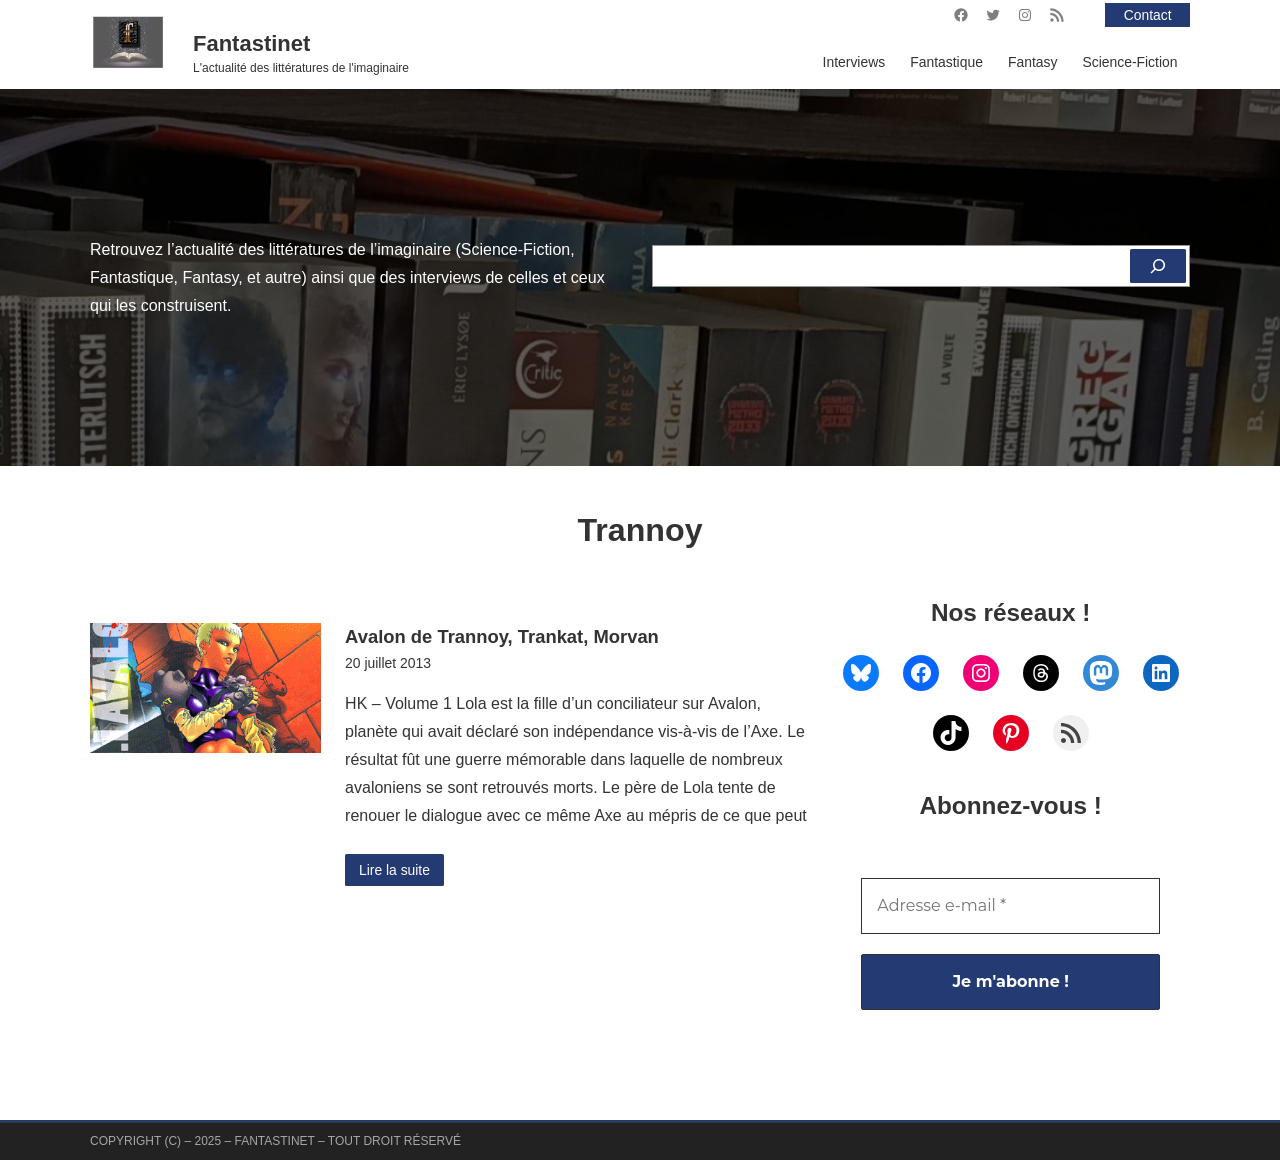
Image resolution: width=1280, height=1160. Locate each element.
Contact (1148, 15)
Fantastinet (251, 43)
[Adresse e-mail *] (1010, 906)
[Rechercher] (1158, 266)
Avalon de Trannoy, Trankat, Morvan (502, 636)
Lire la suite (394, 870)
